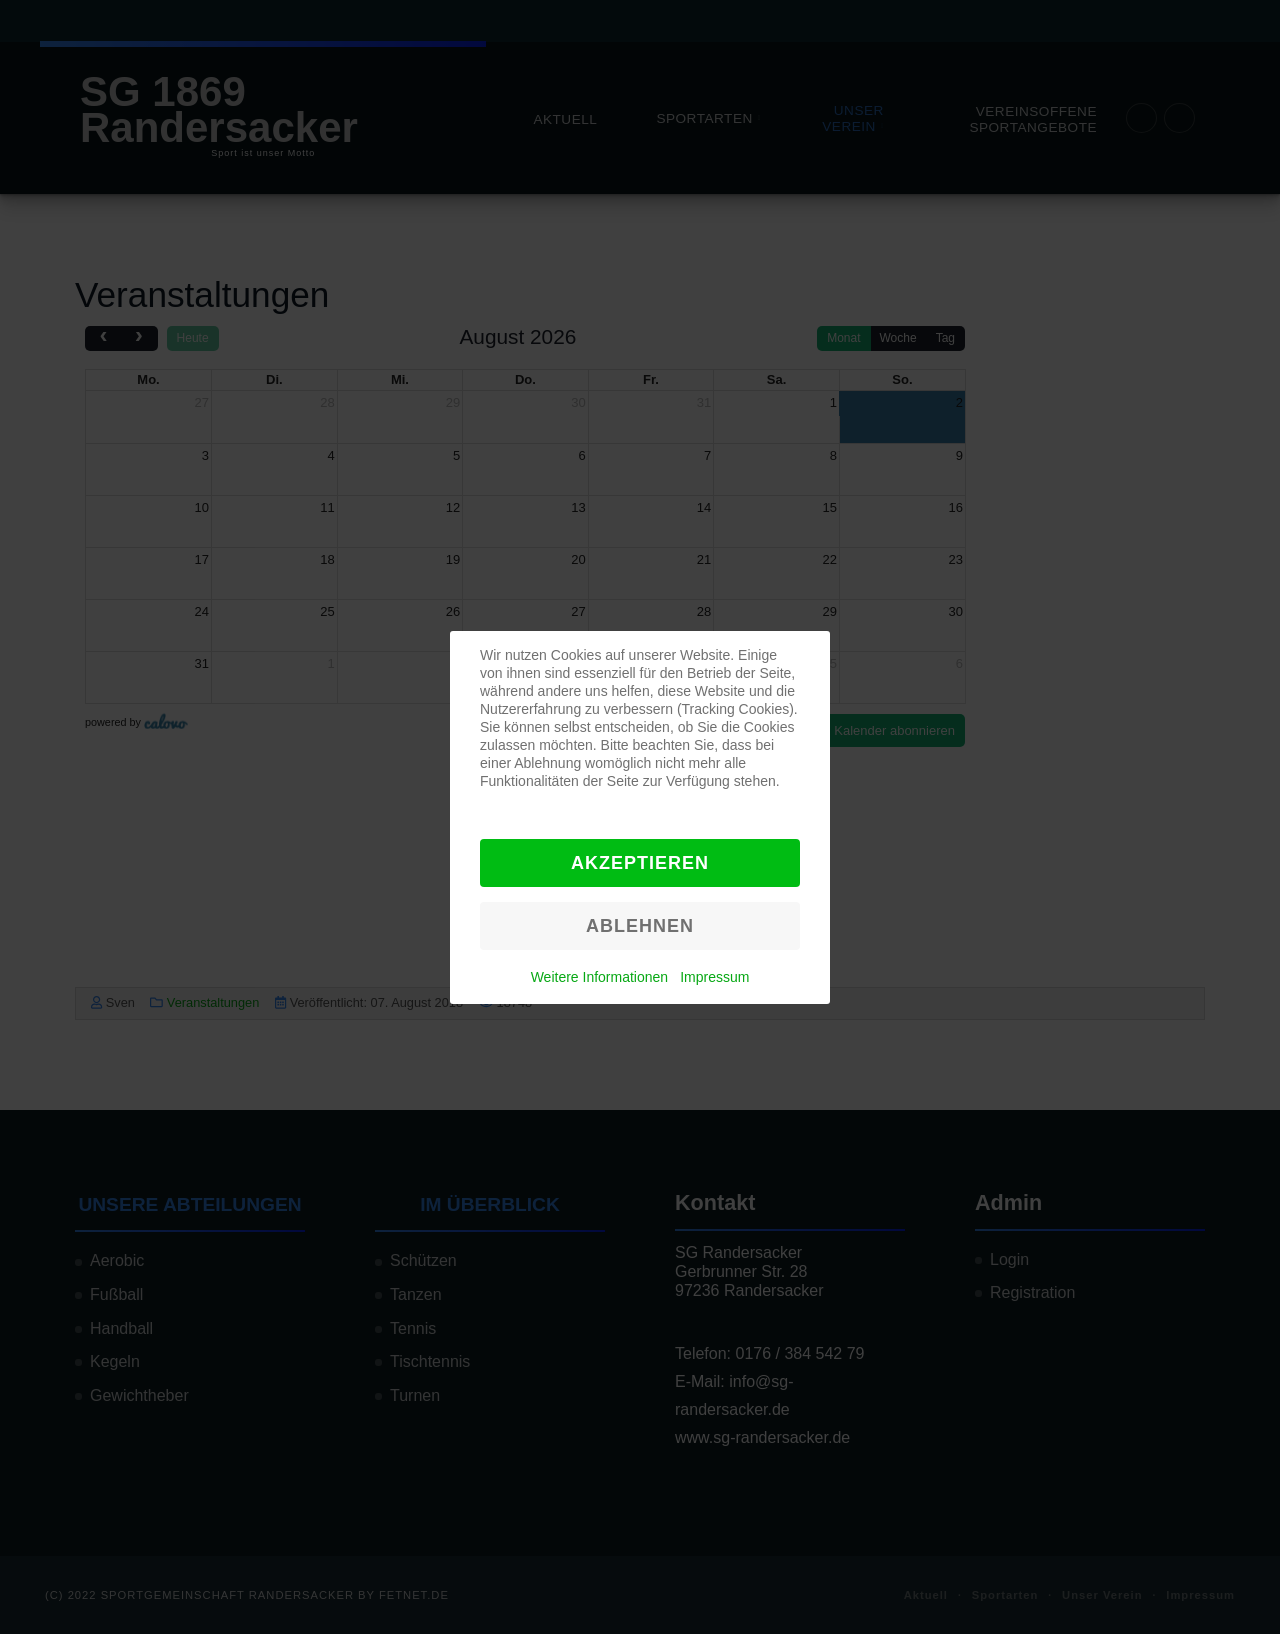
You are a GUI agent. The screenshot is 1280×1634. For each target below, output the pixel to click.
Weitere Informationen (599, 977)
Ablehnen (640, 926)
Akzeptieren (640, 863)
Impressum (714, 977)
